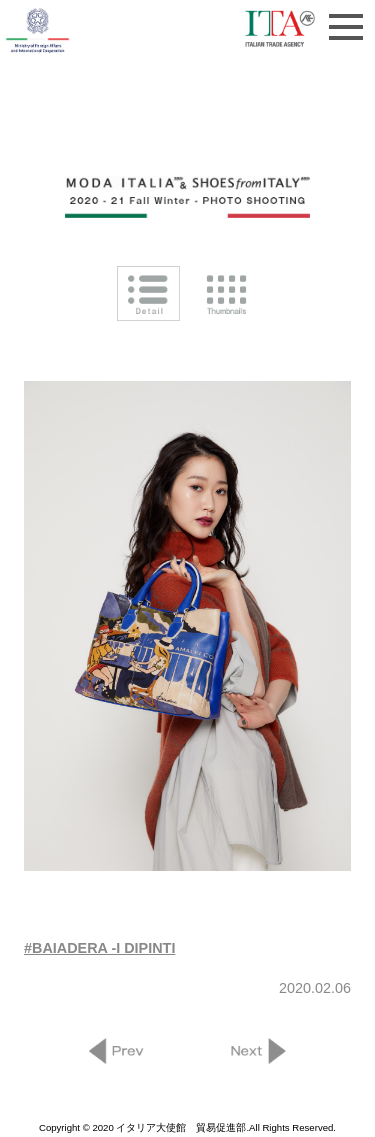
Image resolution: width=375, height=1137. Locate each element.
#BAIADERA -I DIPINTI (99, 948)
